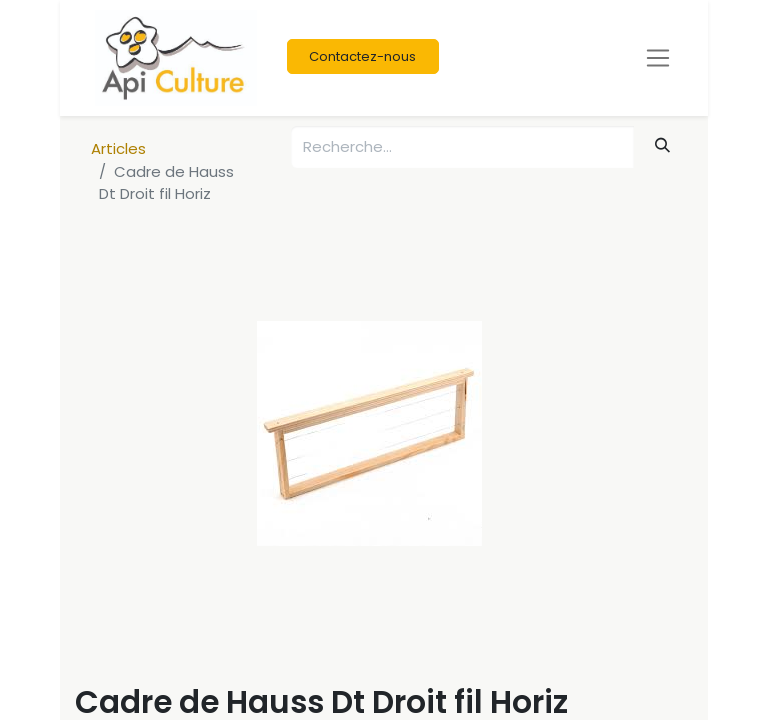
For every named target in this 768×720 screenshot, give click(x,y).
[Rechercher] (663, 145)
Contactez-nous (362, 56)
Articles (118, 148)
